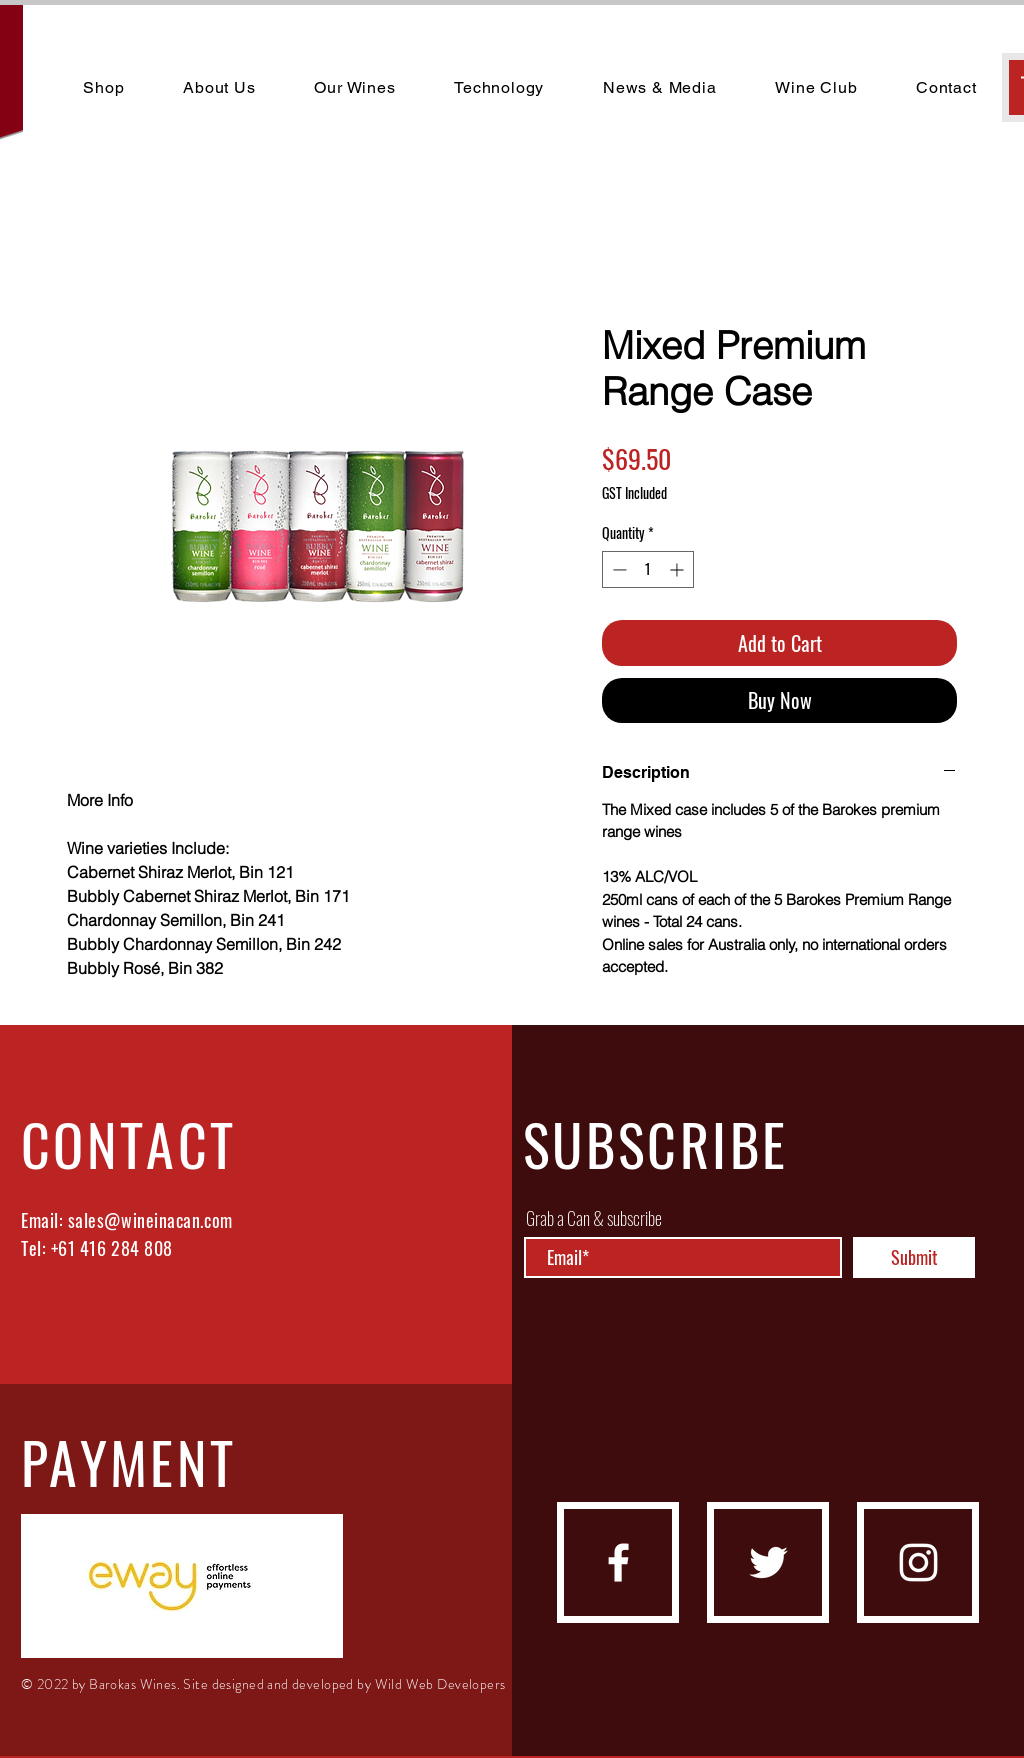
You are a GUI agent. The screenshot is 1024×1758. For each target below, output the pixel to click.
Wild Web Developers (440, 1684)
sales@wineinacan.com (150, 1220)
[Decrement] (617, 569)
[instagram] (918, 1562)
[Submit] (914, 1257)
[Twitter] (768, 1562)
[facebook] (618, 1562)
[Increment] (678, 569)
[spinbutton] (648, 569)
